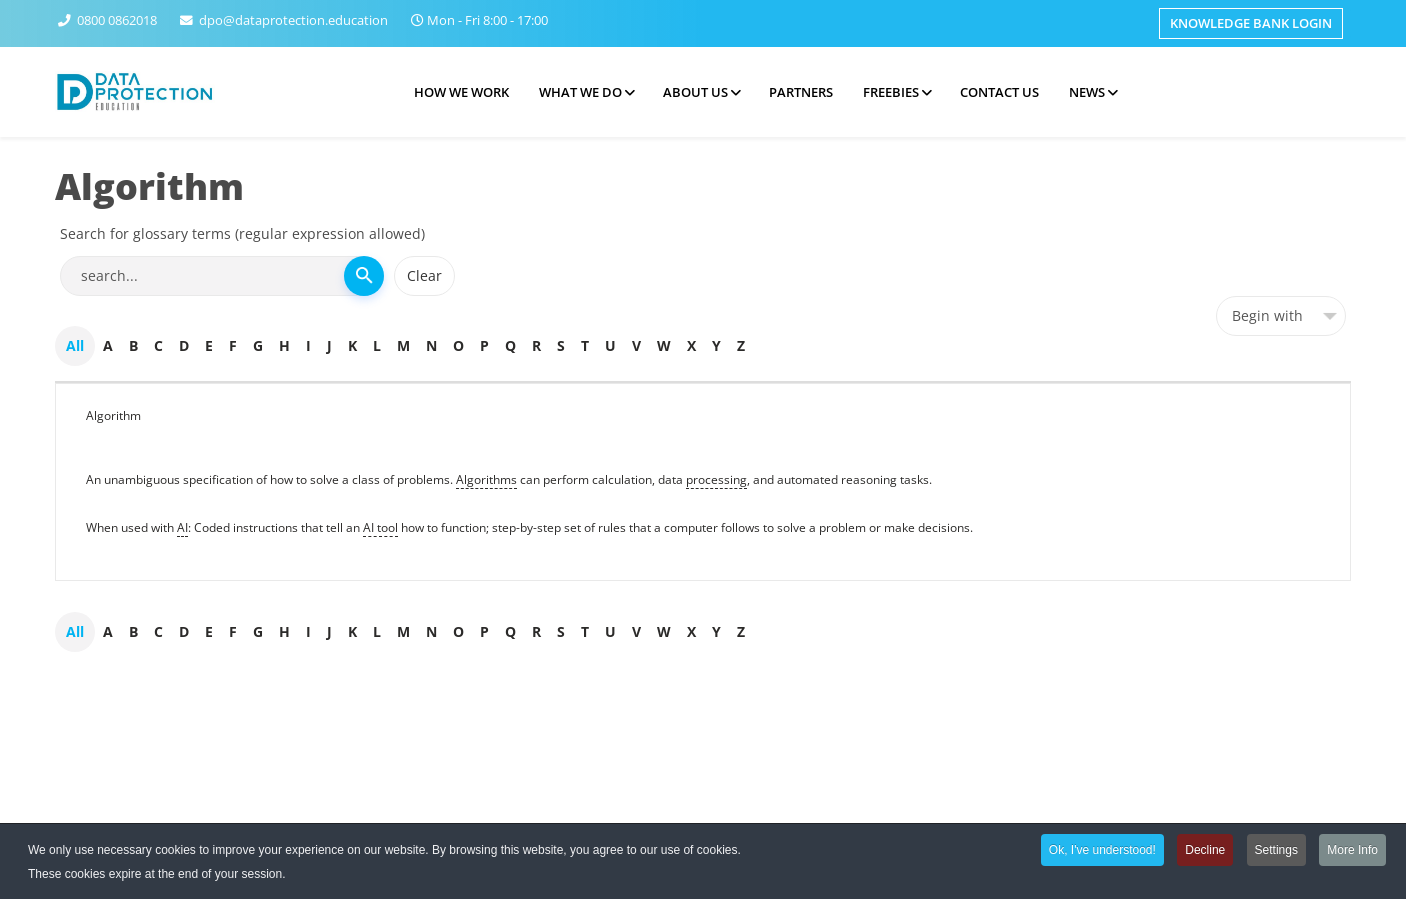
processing (716, 479)
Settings (1276, 852)
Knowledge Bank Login (1251, 23)
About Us (695, 92)
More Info (1352, 852)
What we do (580, 92)
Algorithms (486, 479)
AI (182, 527)
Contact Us (999, 92)
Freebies (891, 92)
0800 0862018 (117, 20)
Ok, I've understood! (1102, 852)
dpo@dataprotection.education (293, 20)
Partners (801, 92)
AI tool (380, 527)
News (1087, 92)
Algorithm (113, 415)
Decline (1205, 852)
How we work (461, 92)
